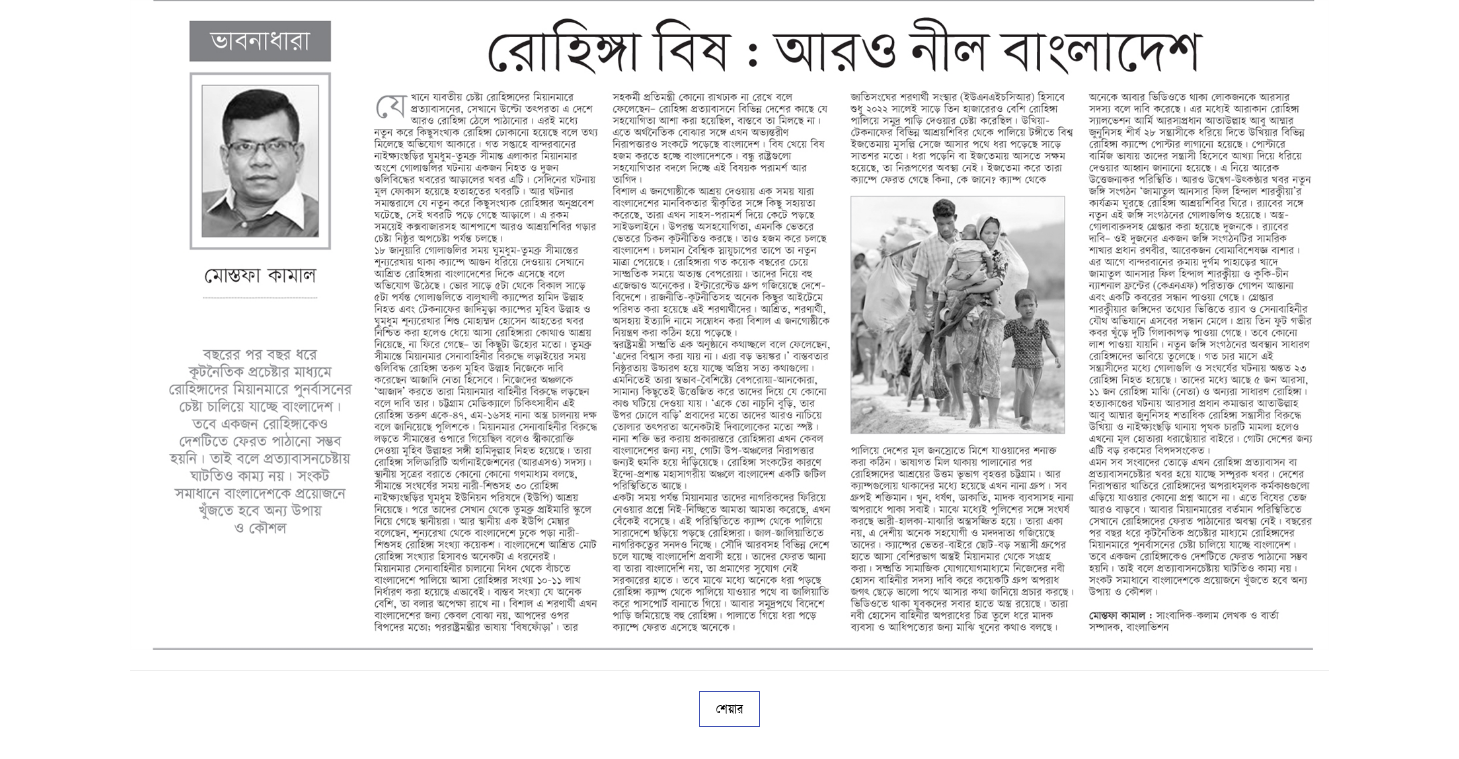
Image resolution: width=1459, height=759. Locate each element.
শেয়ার (729, 709)
